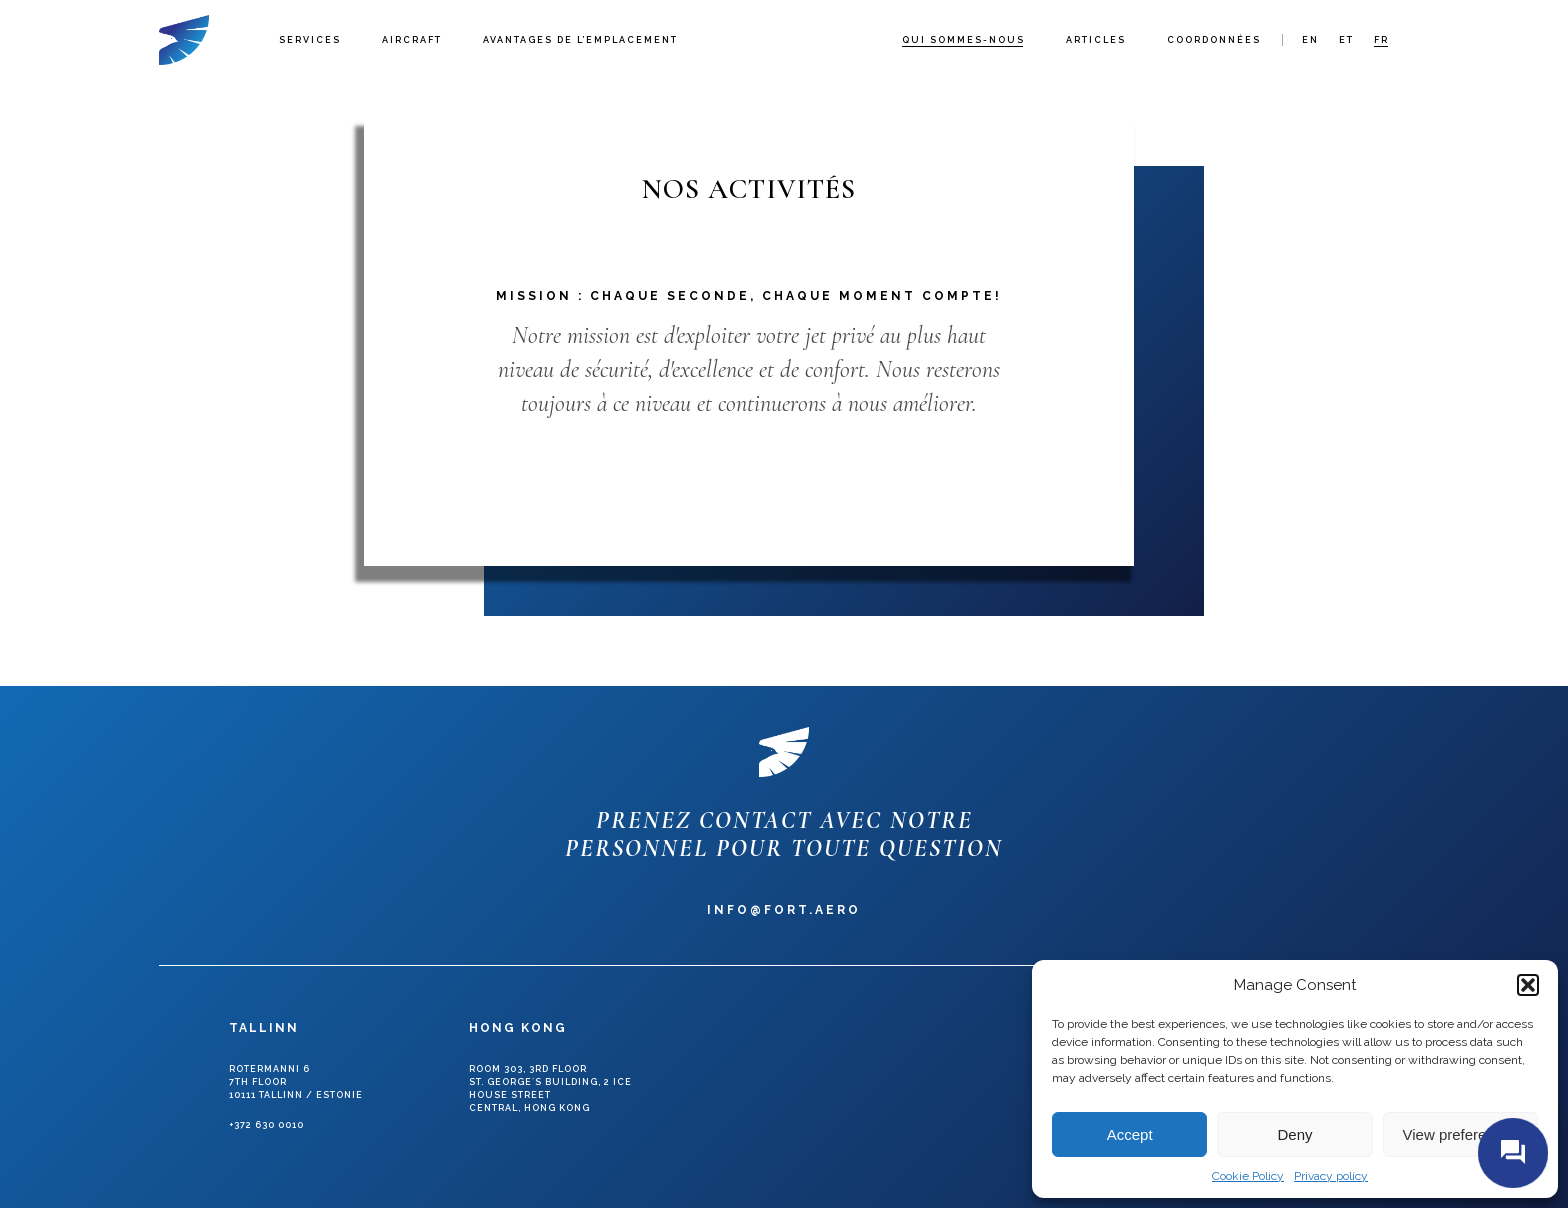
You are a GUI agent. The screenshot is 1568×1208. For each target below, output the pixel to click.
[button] (1528, 985)
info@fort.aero (784, 910)
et (1346, 40)
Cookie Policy (1248, 1176)
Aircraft (412, 40)
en (1310, 40)
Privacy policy (1331, 1176)
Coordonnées (1214, 40)
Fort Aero (184, 40)
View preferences (1461, 1134)
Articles (1096, 40)
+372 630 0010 (266, 1125)
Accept (1130, 1134)
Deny (1294, 1134)
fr (1381, 40)
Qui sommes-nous (963, 40)
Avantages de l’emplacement (580, 40)
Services (310, 40)
